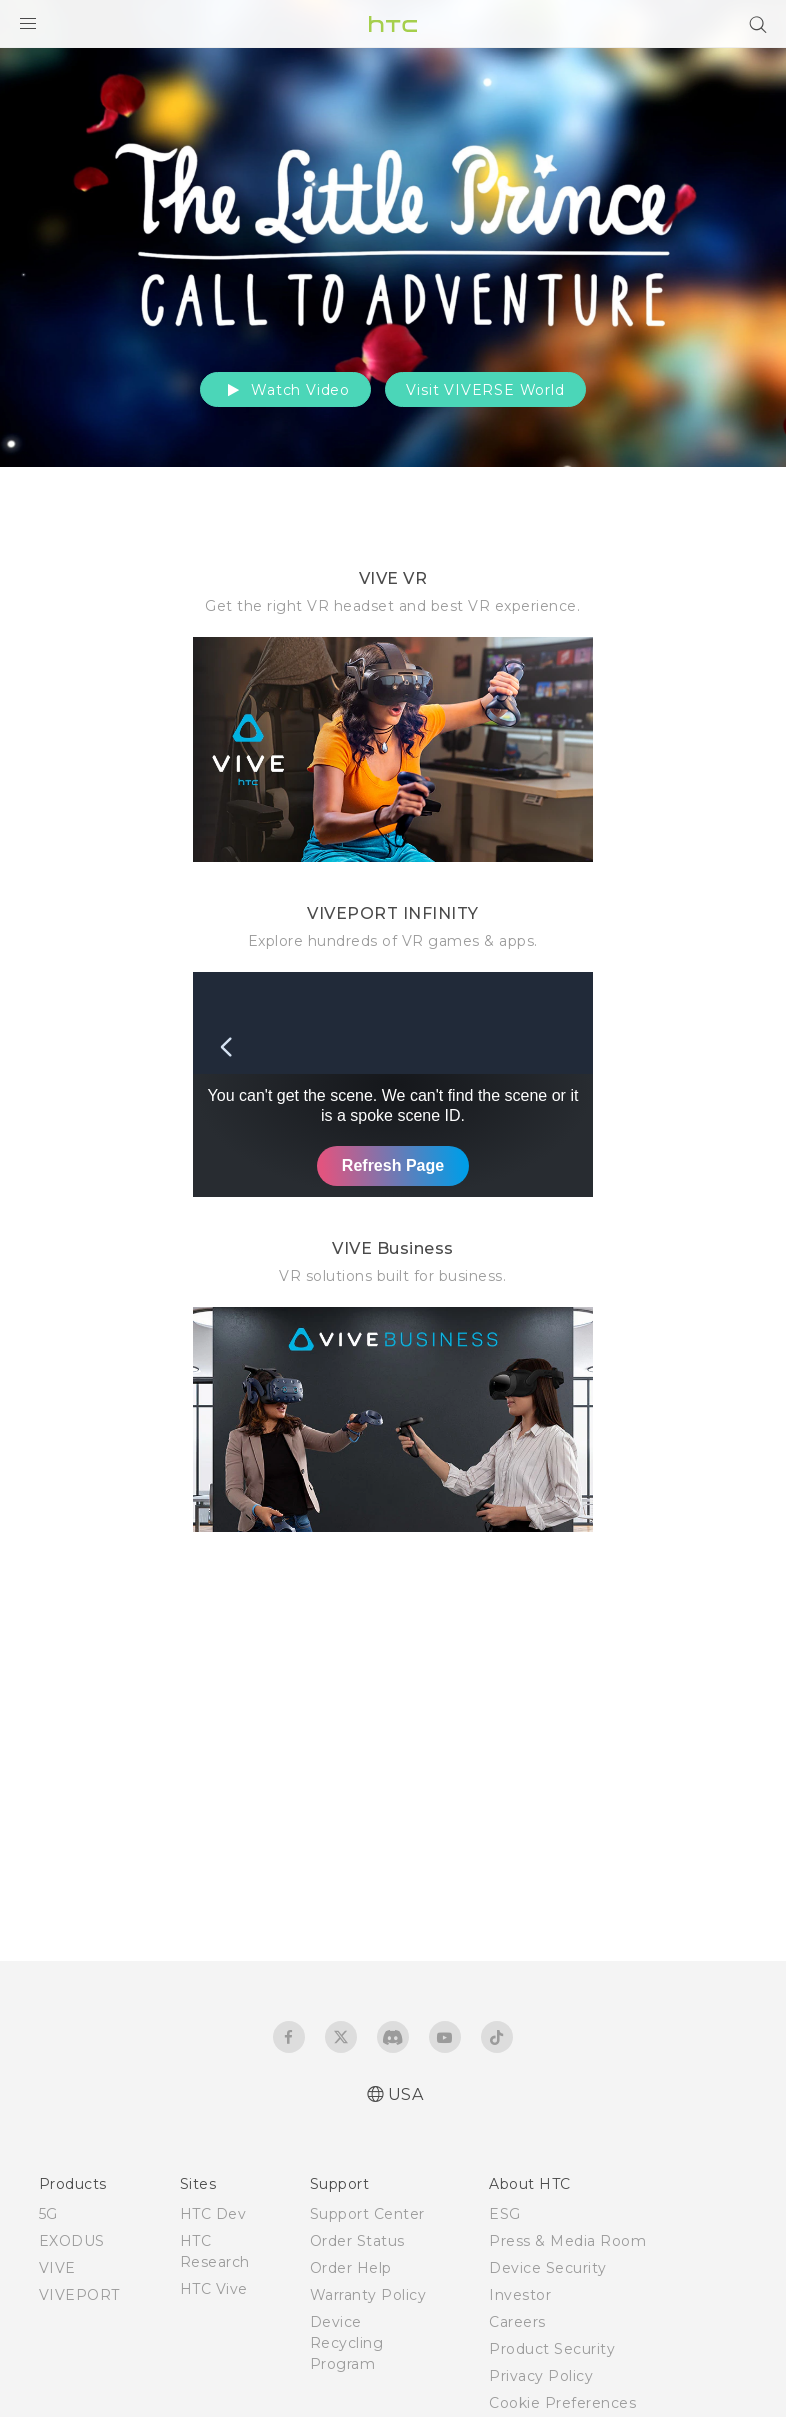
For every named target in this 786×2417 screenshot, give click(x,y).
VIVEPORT (79, 2295)
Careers (517, 2322)
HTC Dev (213, 2214)
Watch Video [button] (285, 390)
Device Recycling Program (347, 2343)
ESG (505, 2214)
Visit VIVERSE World (485, 390)
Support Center (367, 2214)
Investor (520, 2295)
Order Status (357, 2241)
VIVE (57, 2268)
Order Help (351, 2268)
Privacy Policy (541, 2376)
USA (406, 2094)
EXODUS (72, 2241)
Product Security (552, 2349)
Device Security (548, 2268)
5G (48, 2214)
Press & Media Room (567, 2241)
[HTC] (393, 24)
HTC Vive (214, 2289)
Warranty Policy (368, 2295)
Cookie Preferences (562, 2403)
